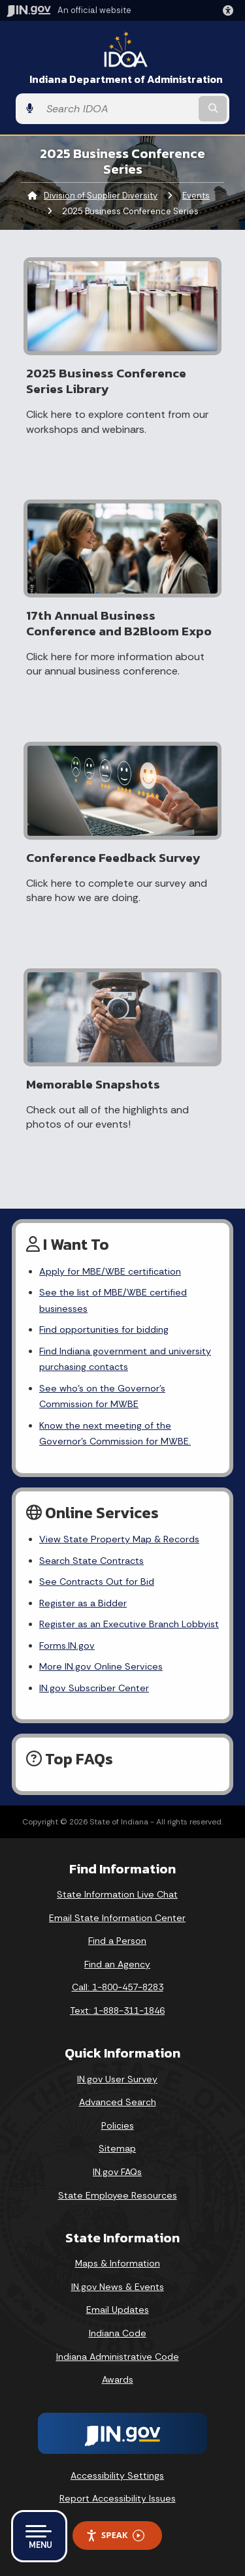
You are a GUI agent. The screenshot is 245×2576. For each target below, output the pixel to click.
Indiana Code (117, 2333)
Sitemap (117, 2148)
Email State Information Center (117, 1918)
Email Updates (117, 2309)
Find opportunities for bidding (104, 1329)
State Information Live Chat (117, 1894)
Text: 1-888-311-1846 (117, 2010)
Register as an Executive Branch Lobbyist (129, 1624)
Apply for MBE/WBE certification (110, 1271)
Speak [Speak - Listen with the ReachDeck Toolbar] (115, 2535)
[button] (230, 10)
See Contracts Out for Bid (96, 1581)
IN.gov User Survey (117, 2079)
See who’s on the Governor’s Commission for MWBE (102, 1396)
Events (196, 195)
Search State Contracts (91, 1560)
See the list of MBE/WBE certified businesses (113, 1300)
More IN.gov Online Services (101, 1666)
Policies (117, 2125)
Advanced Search (117, 2102)
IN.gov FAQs (117, 2172)
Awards (117, 2379)
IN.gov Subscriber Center (94, 1688)
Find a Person (117, 1941)
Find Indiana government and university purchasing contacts (125, 1359)
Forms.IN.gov (67, 1645)
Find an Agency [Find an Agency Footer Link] (117, 1964)
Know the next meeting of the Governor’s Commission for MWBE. (115, 1433)
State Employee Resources (117, 2195)
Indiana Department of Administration (126, 79)
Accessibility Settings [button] (117, 2475)
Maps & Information (117, 2263)
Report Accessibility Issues (117, 2498)
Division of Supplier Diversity (100, 195)
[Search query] (118, 108)
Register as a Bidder (83, 1603)
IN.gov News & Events (117, 2287)
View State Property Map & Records (119, 1539)
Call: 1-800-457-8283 (117, 1987)
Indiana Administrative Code (117, 2356)
